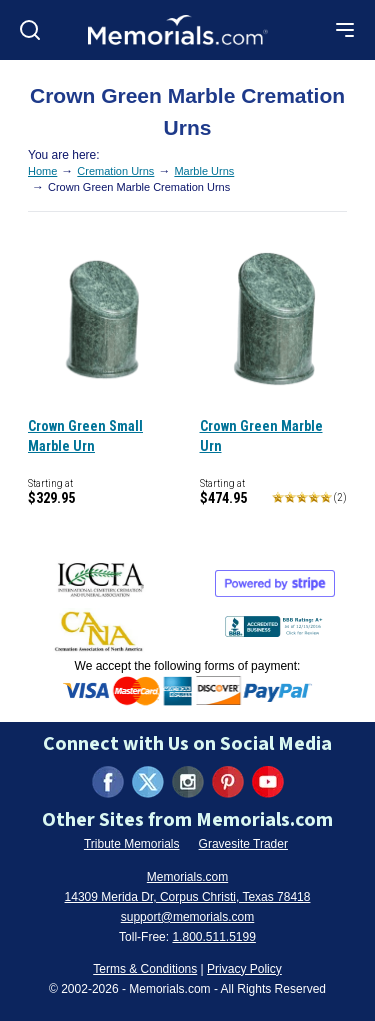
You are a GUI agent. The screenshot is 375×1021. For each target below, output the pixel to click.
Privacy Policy (244, 969)
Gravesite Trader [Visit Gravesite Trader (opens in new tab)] (243, 844)
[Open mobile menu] (345, 30)
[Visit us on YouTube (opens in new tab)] (268, 782)
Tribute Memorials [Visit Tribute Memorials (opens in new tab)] (132, 844)
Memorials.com (187, 877)
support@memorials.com (188, 917)
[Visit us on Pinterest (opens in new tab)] (228, 782)
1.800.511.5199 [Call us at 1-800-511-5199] (213, 937)
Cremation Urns (115, 171)
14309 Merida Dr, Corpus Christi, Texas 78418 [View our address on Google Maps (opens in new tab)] (188, 897)
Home (42, 171)
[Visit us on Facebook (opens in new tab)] (108, 782)
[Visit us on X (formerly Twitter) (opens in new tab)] (148, 782)
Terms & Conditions (145, 969)
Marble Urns (204, 171)
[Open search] (30, 30)
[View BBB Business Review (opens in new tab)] (276, 622)
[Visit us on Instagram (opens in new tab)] (188, 782)
